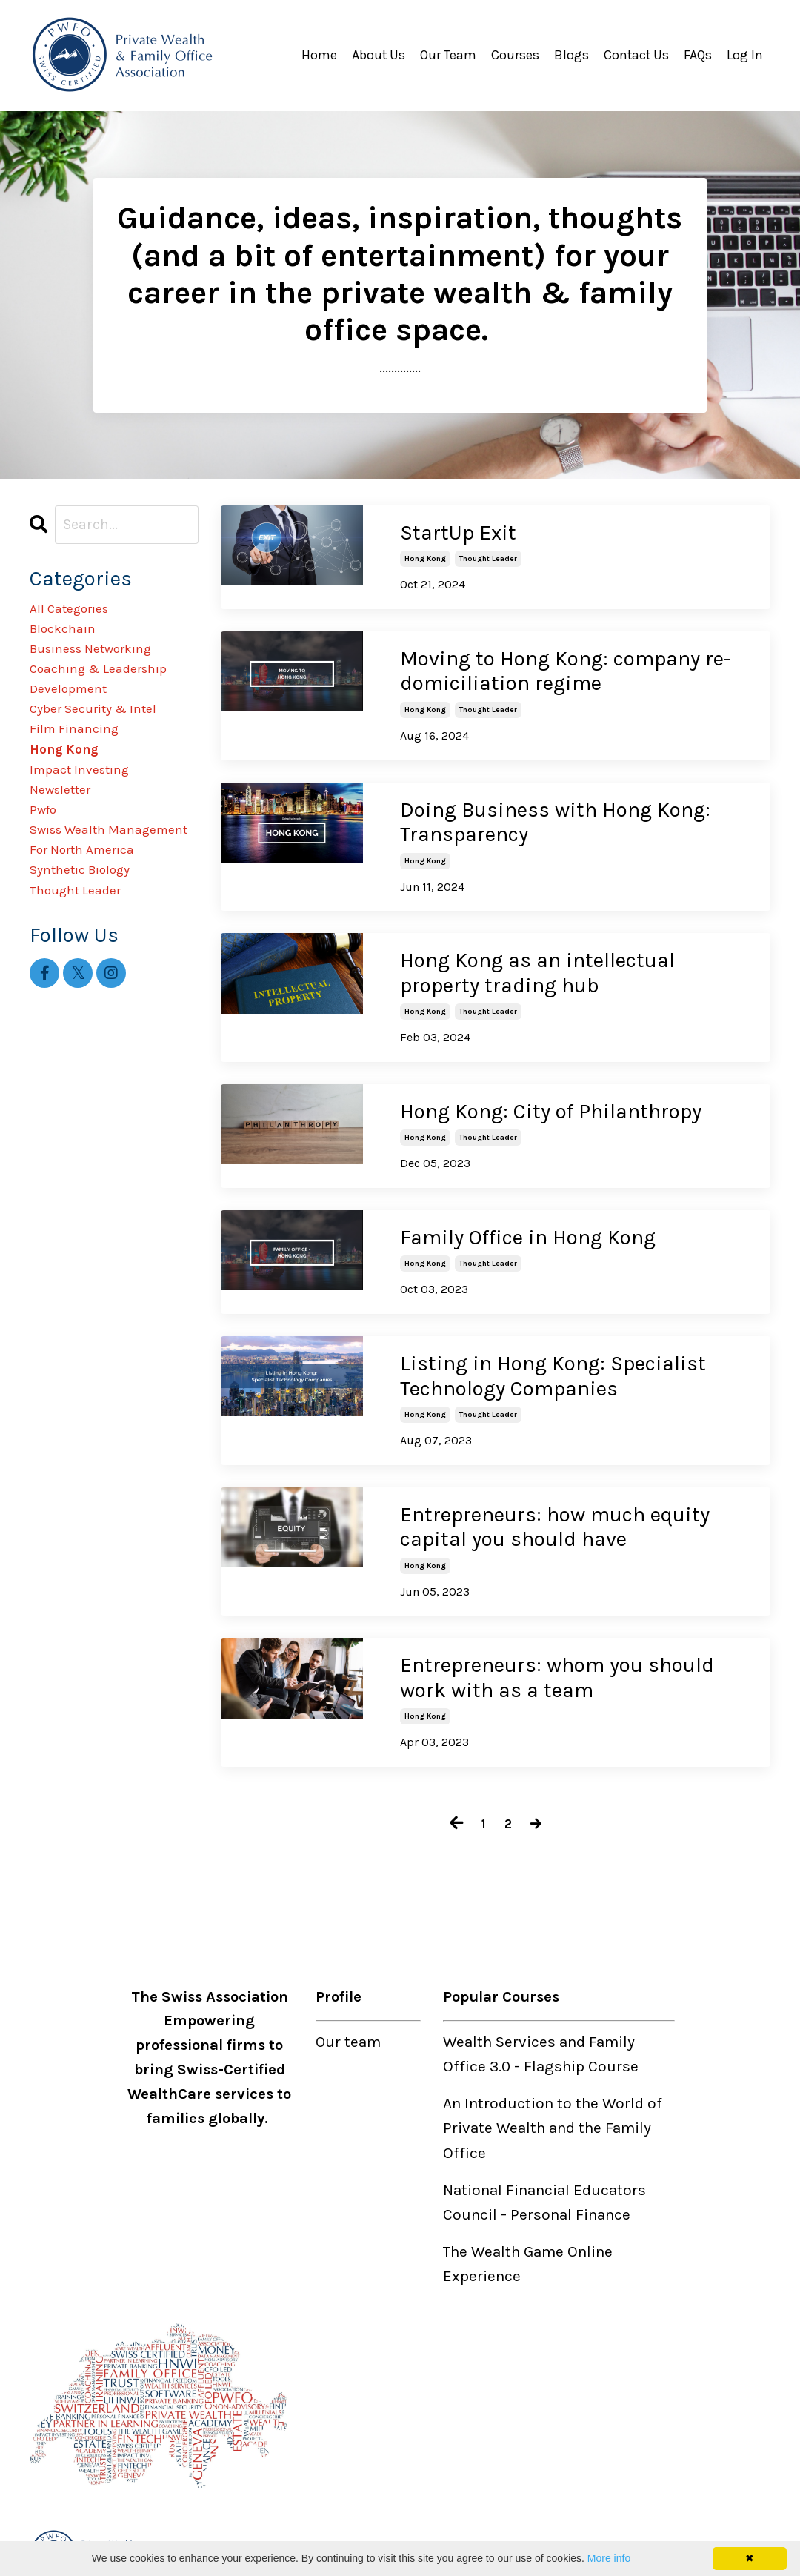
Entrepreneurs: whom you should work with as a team (557, 1662)
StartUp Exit (458, 533)
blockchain (69, 638)
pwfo (47, 862)
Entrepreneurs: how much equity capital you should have (555, 1513)
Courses (514, 55)
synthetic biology (91, 962)
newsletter (68, 837)
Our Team (447, 55)
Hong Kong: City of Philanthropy (550, 1104)
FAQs (698, 55)
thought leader (488, 558)
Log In (745, 55)
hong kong (425, 558)
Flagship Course (581, 2049)
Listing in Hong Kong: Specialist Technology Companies (553, 1364)
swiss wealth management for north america (111, 912)
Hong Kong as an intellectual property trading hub (537, 967)
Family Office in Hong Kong (528, 1227)
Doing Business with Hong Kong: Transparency (555, 818)
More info (608, 2558)
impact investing (90, 812)
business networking (105, 662)
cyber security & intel (108, 737)
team (363, 2024)
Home (317, 55)
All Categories (79, 613)
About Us (377, 55)
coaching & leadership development (113, 700)
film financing (82, 762)
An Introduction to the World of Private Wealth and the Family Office (552, 2110)
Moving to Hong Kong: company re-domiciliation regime (565, 669)
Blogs (570, 55)
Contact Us (635, 55)
